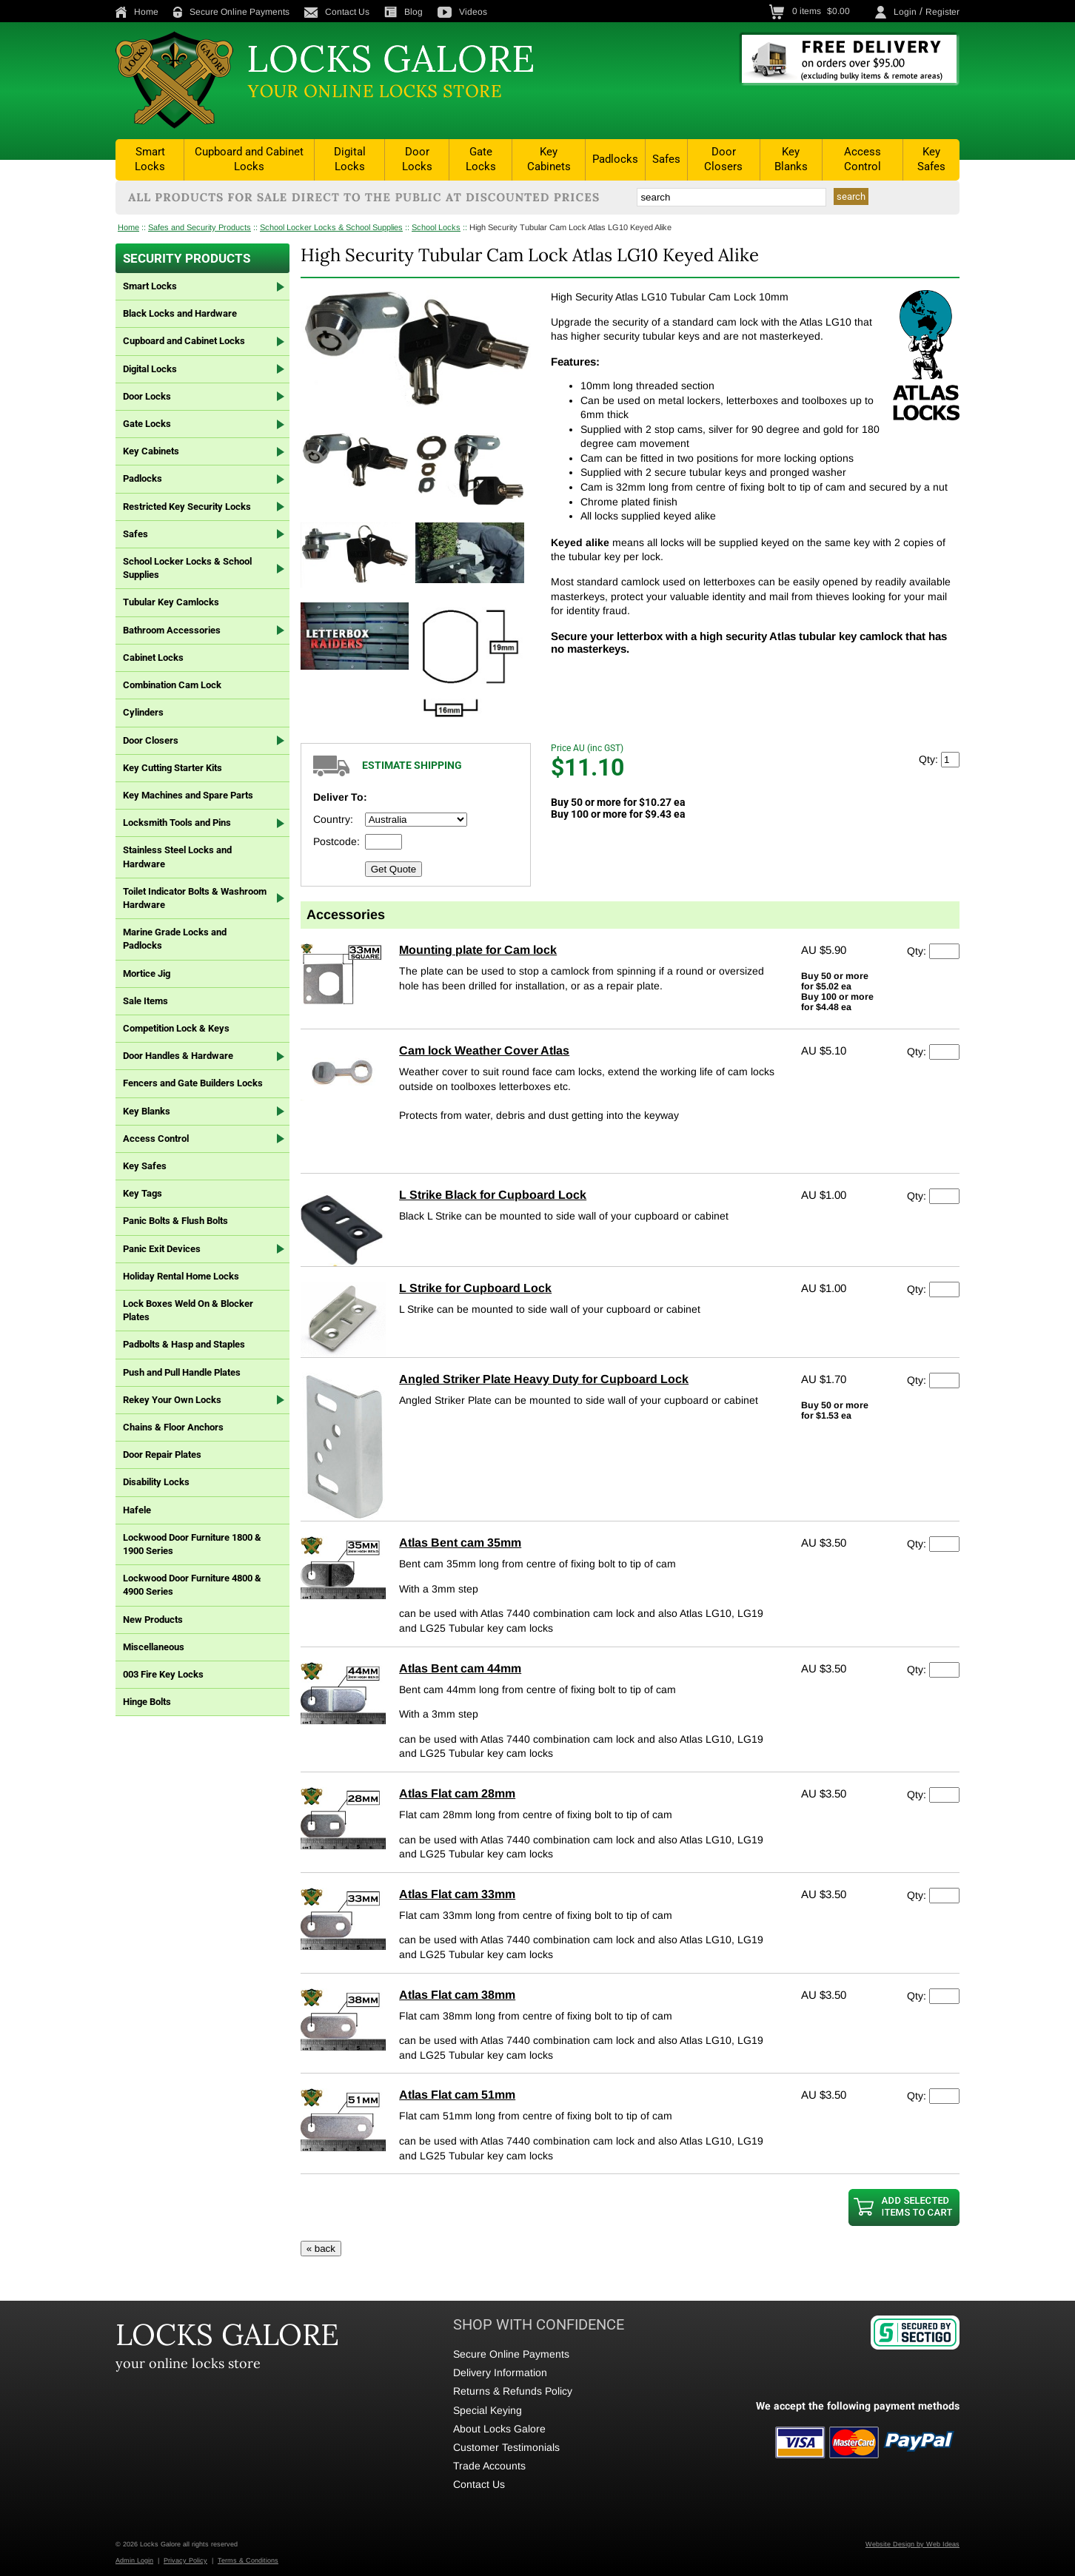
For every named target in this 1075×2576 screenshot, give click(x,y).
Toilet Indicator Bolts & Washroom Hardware (195, 898)
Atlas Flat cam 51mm (457, 2094)
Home (136, 12)
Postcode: (336, 841)
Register (942, 12)
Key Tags (142, 1193)
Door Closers (723, 159)
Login (905, 12)
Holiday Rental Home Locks (181, 1276)
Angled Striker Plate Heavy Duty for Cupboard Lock (544, 1379)
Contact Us (336, 12)
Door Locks (417, 159)
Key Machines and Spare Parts (188, 795)
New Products (153, 1619)
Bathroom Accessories (172, 630)
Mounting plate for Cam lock (478, 950)
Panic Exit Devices (162, 1248)
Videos (462, 12)
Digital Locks (350, 159)
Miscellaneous (153, 1646)
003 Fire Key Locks (163, 1674)
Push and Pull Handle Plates (182, 1372)
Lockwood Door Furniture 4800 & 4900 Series (192, 1585)
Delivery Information (500, 2372)
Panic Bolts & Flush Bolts (175, 1220)
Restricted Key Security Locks (187, 506)
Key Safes (931, 159)
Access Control (862, 159)
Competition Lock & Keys (176, 1028)
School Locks (436, 227)
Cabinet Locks (153, 657)
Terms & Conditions (248, 2560)
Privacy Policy (185, 2560)
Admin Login (134, 2560)
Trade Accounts (489, 2466)
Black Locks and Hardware (180, 313)
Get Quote (394, 869)
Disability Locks (156, 1481)
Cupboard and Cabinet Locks (249, 159)
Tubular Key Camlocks (171, 602)
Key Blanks (791, 159)
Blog (403, 12)
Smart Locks (150, 159)
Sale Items (145, 1000)
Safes (666, 159)
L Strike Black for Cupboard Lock (492, 1194)
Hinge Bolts (147, 1701)
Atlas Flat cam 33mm (457, 1894)
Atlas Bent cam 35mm (460, 1542)
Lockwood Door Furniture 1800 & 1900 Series (192, 1544)
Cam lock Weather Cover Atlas (484, 1050)
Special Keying (487, 2410)
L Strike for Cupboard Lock (475, 1288)
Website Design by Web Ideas (912, 2544)
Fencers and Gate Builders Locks (193, 1083)
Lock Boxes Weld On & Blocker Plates (188, 1310)
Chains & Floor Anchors (173, 1427)
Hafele (137, 1510)
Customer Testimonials (506, 2447)
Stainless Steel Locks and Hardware (177, 856)
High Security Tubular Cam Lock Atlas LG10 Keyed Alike (570, 227)
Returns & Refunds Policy (512, 2391)
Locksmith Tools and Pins (177, 822)
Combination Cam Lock (172, 684)
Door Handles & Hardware (178, 1055)
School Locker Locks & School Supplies (331, 227)
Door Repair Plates (162, 1454)
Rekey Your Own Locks (172, 1399)
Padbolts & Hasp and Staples (184, 1344)
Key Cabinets (549, 159)
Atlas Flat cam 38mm (457, 1994)
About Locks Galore (499, 2429)
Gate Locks (481, 159)
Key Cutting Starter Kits (172, 767)
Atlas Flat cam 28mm (457, 1793)
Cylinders (143, 712)
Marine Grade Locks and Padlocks (175, 939)
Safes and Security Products (199, 227)
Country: (333, 819)
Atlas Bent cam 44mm (460, 1668)
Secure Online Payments (231, 12)
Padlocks (615, 159)
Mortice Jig (146, 973)
